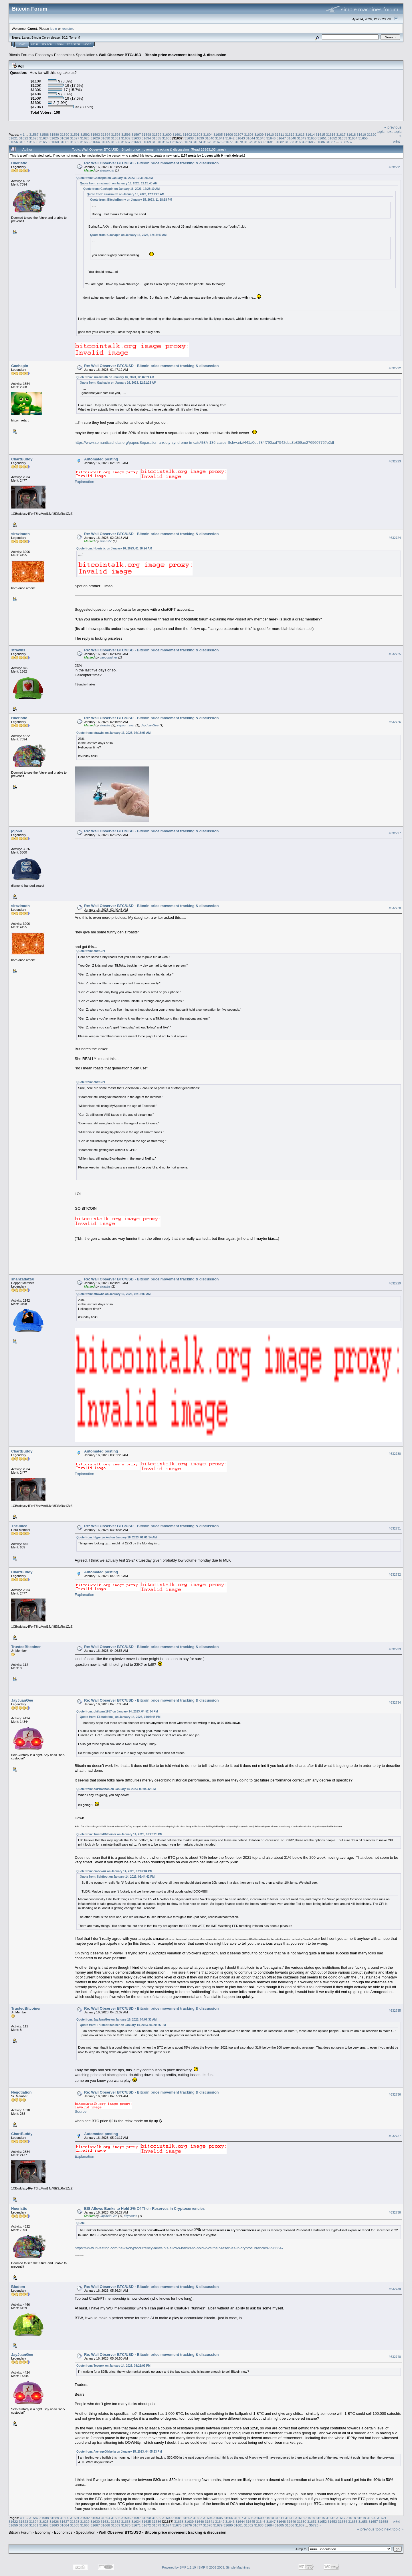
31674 (197, 142)
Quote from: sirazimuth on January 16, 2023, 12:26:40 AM (118, 183)
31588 (44, 134)
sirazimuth (107, 170)
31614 (310, 134)
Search (46, 44)
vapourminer (108, 657)
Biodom (18, 2287)
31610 (269, 134)
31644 (250, 138)
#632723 (395, 461)
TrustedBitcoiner (26, 1647)
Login (60, 44)
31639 (199, 138)
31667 (125, 142)
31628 (85, 138)
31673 (187, 142)
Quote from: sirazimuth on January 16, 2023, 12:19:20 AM (125, 194)
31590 (64, 134)
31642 (230, 138)
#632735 (395, 2010)
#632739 (395, 2289)
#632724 (395, 537)
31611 (279, 134)
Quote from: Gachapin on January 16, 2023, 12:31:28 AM (114, 178)
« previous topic (370, 2529)
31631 (115, 138)
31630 (105, 138)
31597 (136, 134)
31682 (279, 142)
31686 (320, 142)
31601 (177, 134)
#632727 (395, 833)
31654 (353, 138)
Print (396, 141)
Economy (43, 55)
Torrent (74, 37)
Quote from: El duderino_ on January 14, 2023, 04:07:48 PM (120, 1716)
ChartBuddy (21, 459)
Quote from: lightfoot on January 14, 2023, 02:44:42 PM (117, 1876)
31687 (330, 142)
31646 (271, 138)
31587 (34, 134)
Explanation (84, 482)
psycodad (130, 2216)
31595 (115, 134)
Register (73, 44)
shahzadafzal (22, 1279)
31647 (281, 138)
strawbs (18, 650)
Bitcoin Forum (20, 55)
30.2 (65, 37)
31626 (64, 138)
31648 (291, 138)
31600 (167, 134)
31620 (371, 134)
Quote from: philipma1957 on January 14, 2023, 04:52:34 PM (117, 1711)
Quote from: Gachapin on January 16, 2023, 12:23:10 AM (121, 188)
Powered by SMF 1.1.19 (179, 2567)
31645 (261, 138)
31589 (54, 134)
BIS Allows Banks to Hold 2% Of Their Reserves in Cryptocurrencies (144, 2208)
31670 (156, 142)
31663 (85, 142)
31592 (85, 134)
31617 (341, 134)
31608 (248, 134)
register (67, 28)
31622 (23, 138)
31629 (95, 138)
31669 (146, 142)
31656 (13, 142)
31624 (44, 138)
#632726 (395, 722)
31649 (301, 138)
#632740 (395, 2357)
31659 (44, 142)
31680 (259, 142)
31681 (269, 142)
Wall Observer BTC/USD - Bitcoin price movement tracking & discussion (162, 55)
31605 (218, 134)
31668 (136, 142)
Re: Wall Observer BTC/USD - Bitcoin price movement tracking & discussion (151, 163)
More (87, 44)
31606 (228, 134)
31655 (363, 138)
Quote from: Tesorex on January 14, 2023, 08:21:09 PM (113, 2365)
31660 (54, 142)
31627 (75, 138)
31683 (289, 142)
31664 (95, 142)
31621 (13, 138)
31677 (228, 142)
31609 (259, 134)
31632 (125, 138)
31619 (361, 134)
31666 (115, 142)
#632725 (395, 654)
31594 (105, 134)
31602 (187, 134)
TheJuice (19, 1526)
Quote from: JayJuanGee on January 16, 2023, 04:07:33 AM (116, 2019)
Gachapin (19, 366)
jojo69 (16, 831)
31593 (95, 134)
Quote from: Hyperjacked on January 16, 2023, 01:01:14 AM (116, 1537)
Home (21, 44)
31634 (146, 138)
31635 (156, 138)
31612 (289, 134)
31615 (320, 134)
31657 (23, 142)
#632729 (395, 1283)
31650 (312, 138)
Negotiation (21, 2092)
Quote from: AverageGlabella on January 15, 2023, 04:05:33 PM (119, 2451)
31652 (332, 138)
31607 (238, 134)
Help (34, 44)
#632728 (395, 908)
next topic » (394, 2529)
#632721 (395, 167)
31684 (299, 142)
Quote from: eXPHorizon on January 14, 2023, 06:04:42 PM (116, 1789)
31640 (209, 138)
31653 (342, 138)
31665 (105, 142)
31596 (126, 134)
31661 (64, 142)
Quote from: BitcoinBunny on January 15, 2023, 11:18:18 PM (131, 199)
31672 (177, 142)
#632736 (395, 2094)
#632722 (395, 368)
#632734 (395, 1702)
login (53, 28)
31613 (300, 134)
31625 (54, 138)
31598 (146, 134)
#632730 (395, 1453)
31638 (189, 138)
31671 (166, 142)
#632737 (395, 2136)
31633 (136, 138)
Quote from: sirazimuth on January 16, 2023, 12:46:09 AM (115, 377)
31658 (34, 142)
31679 (248, 142)
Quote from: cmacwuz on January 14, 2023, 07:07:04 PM (114, 1871)
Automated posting (101, 459)
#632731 (395, 1528)
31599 (156, 134)
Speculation (85, 55)
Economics (63, 55)
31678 (238, 142)
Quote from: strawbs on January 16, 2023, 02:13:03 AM (113, 732)
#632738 (395, 2212)
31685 (310, 142)
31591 (75, 134)
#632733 (395, 1649)
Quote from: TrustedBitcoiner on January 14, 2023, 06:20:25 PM (119, 1834)
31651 (322, 138)
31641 (220, 138)
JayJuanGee (150, 725)
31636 (166, 138)
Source (80, 2111)
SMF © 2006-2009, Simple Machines (224, 2567)
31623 (34, 138)
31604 (208, 134)
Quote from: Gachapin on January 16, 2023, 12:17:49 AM (128, 234)
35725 (344, 142)
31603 (197, 134)
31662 (75, 142)
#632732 (395, 1574)
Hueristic (19, 163)
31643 (240, 138)
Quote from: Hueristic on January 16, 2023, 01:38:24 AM (114, 548)
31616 (330, 134)
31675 (208, 142)
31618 (351, 134)
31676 (218, 142)
